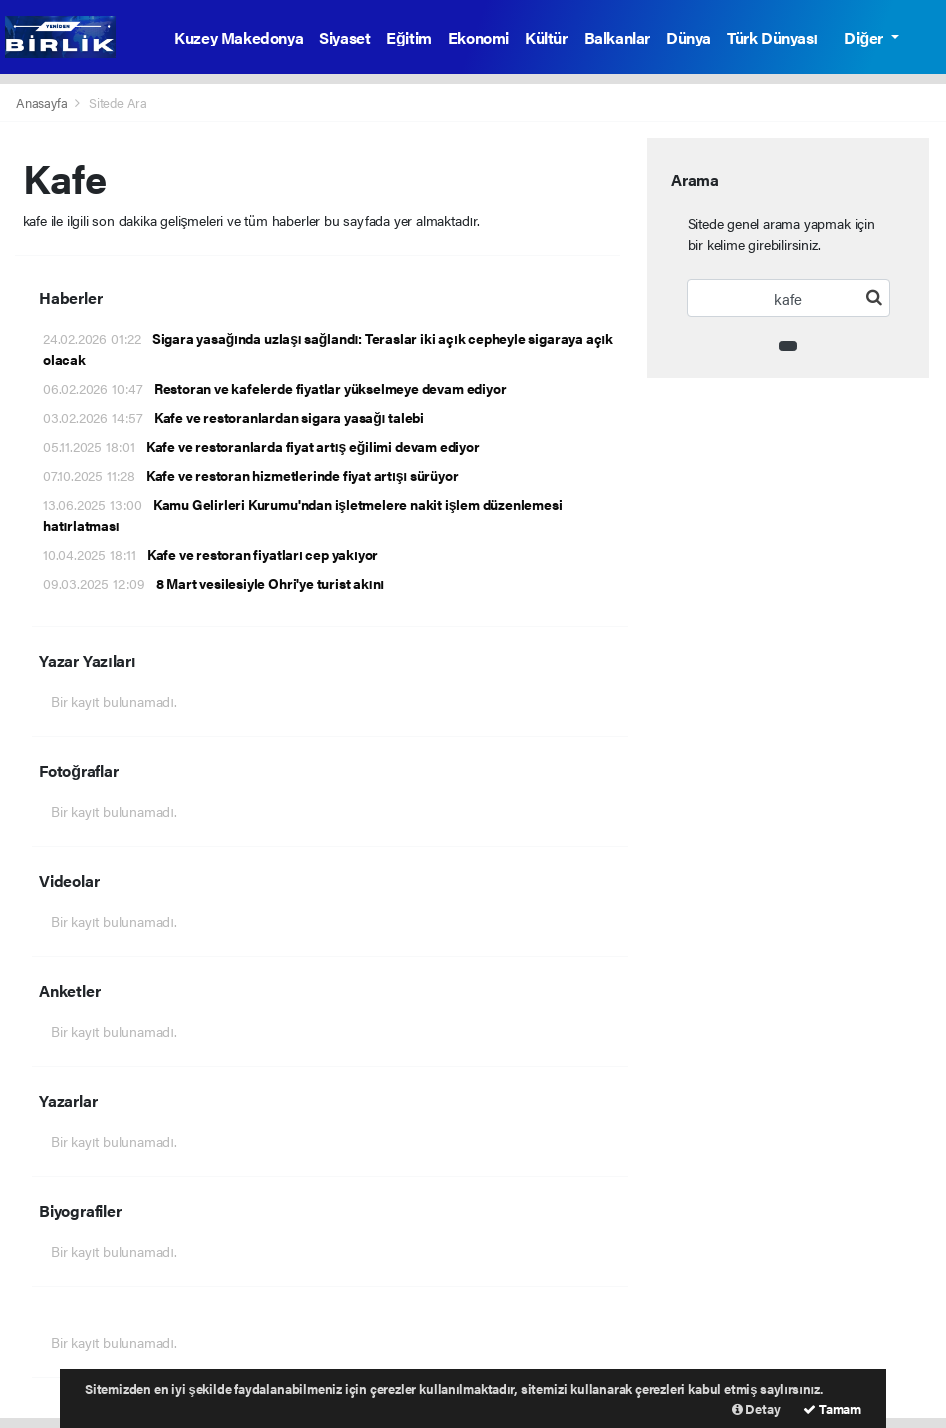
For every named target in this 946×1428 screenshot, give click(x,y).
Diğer (865, 37)
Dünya (688, 37)
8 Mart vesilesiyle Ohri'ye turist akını (213, 583)
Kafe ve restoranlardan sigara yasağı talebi (233, 417)
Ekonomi (478, 37)
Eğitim (408, 37)
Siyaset (344, 37)
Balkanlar (617, 37)
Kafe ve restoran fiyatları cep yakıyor (210, 554)
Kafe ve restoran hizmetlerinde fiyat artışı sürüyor (251, 475)
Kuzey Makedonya (238, 37)
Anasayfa (43, 102)
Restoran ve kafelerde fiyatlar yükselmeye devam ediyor (274, 388)
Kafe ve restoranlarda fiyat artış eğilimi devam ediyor (261, 446)
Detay (756, 1408)
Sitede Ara (118, 102)
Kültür (546, 37)
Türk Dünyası (772, 37)
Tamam (832, 1408)
